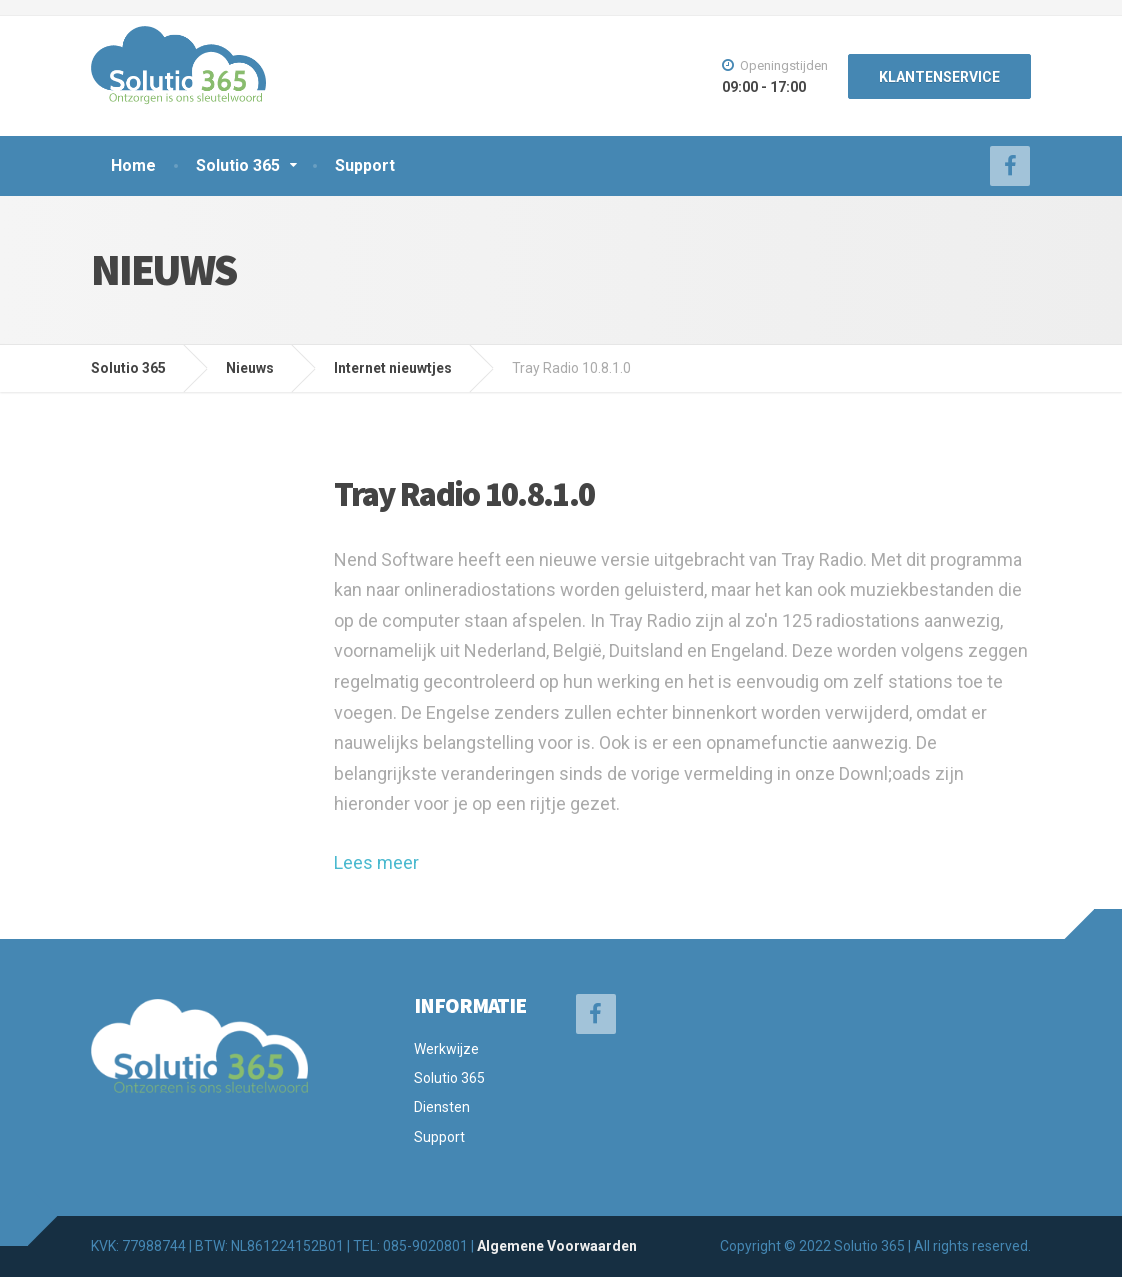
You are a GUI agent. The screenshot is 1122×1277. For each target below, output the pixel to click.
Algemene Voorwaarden (557, 1246)
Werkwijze (446, 1049)
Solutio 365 (238, 165)
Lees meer (376, 862)
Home (133, 165)
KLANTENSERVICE (939, 77)
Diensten (442, 1107)
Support (365, 165)
